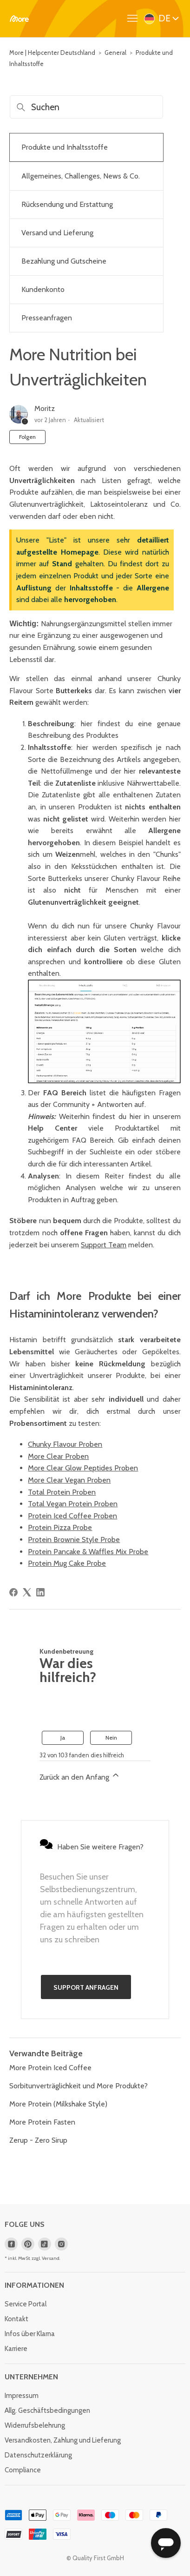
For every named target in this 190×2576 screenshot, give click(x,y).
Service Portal (25, 2304)
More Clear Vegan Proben (69, 1480)
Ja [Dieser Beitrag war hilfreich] (62, 1737)
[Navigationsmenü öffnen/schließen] (134, 19)
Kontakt (16, 2319)
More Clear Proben (58, 1456)
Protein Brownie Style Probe (74, 1539)
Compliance (23, 2470)
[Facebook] (13, 1592)
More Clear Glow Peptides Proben (83, 1467)
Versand (50, 2258)
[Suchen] (86, 107)
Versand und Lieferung (57, 232)
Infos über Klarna (30, 2334)
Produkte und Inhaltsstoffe (64, 147)
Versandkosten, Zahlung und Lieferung (63, 2440)
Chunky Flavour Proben (65, 1444)
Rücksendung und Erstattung (67, 204)
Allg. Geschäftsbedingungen (47, 2410)
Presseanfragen (46, 317)
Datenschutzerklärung (38, 2455)
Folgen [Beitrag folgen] (27, 436)
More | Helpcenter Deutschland (52, 52)
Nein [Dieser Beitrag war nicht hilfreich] (111, 1737)
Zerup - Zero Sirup (38, 2140)
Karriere (16, 2348)
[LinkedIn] (40, 1592)
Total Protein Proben (62, 1492)
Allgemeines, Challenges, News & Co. (80, 176)
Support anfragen (85, 1987)
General (115, 52)
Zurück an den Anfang (79, 1775)
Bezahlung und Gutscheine (63, 261)
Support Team (103, 1244)
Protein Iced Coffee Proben (72, 1515)
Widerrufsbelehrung (35, 2425)
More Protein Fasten (42, 2122)
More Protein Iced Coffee (50, 2067)
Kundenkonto (43, 289)
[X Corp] (27, 1592)
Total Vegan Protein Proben (73, 1503)
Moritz (44, 408)
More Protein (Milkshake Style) (58, 2103)
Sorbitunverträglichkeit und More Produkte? (78, 2085)
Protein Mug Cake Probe (67, 1563)
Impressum (22, 2395)
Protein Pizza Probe (60, 1527)
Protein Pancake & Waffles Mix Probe (88, 1551)
